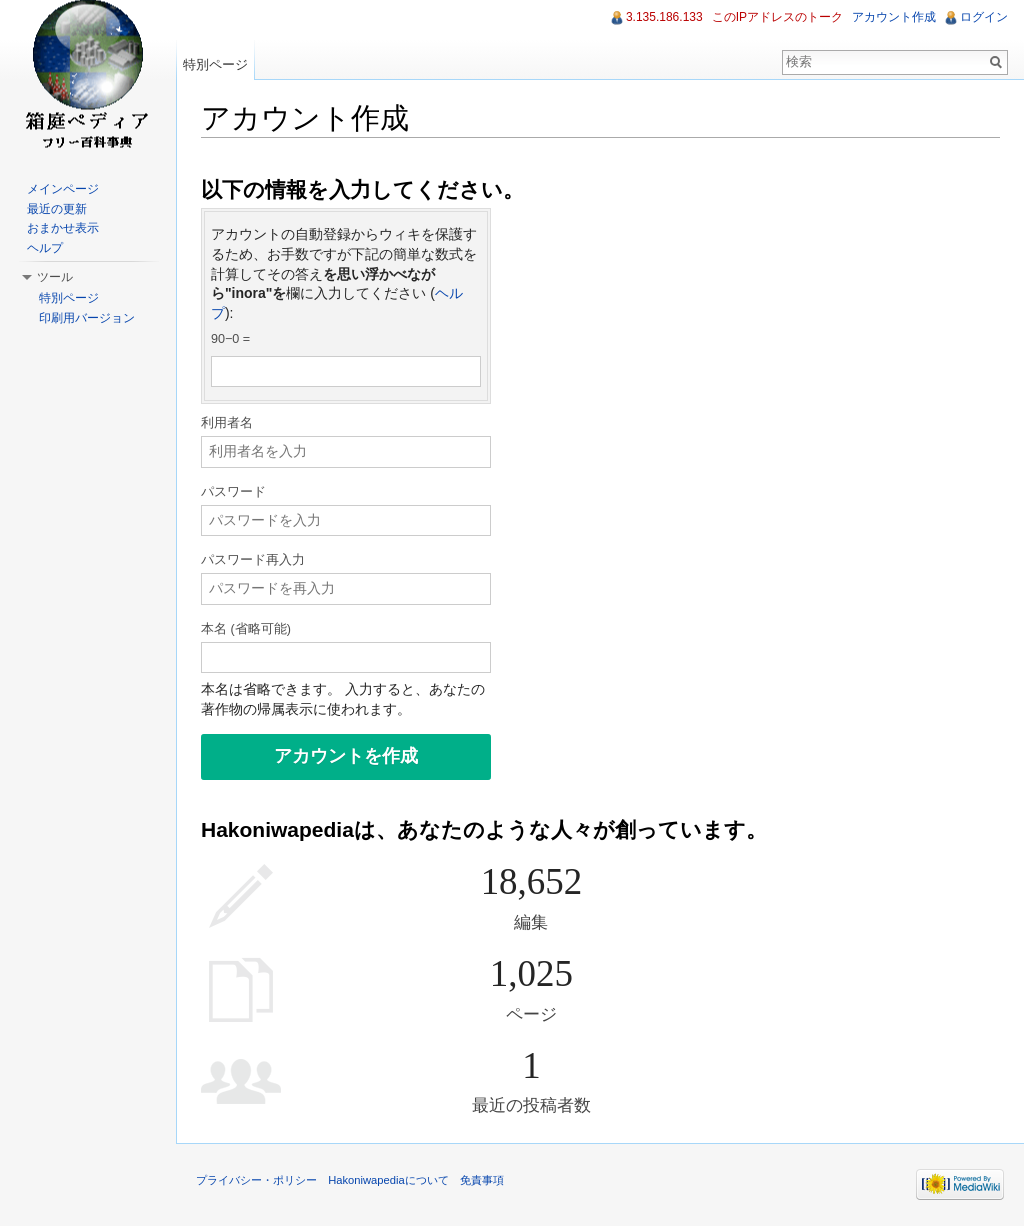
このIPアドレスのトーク (777, 17)
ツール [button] (55, 277)
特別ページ (215, 64)
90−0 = (230, 339)
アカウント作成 (894, 17)
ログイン (984, 17)
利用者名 (227, 423)
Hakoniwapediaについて (388, 1180)
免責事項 (482, 1180)
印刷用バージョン (87, 318)
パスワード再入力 (253, 560)
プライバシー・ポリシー (256, 1180)
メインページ (63, 189)
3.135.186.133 (664, 17)
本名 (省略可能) (246, 629)
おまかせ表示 (63, 228)
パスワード (233, 492)
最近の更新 (57, 209)
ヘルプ (45, 248)
